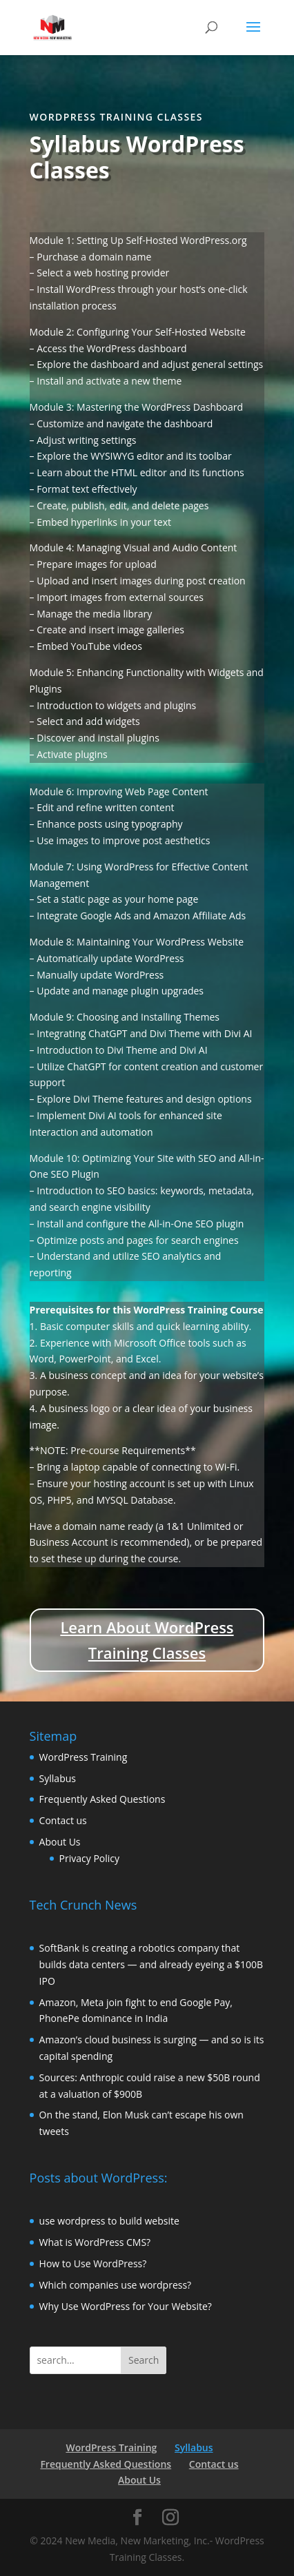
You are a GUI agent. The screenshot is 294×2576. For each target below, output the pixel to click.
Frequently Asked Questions (102, 1799)
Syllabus (57, 1778)
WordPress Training (83, 1757)
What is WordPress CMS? (95, 2242)
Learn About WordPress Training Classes (146, 1640)
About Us (60, 1841)
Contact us (63, 1820)
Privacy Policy (89, 1858)
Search (143, 2360)
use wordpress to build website (109, 2220)
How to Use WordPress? (93, 2263)
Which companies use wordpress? (115, 2284)
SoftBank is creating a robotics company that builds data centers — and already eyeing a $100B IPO (151, 1964)
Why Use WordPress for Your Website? (125, 2306)
